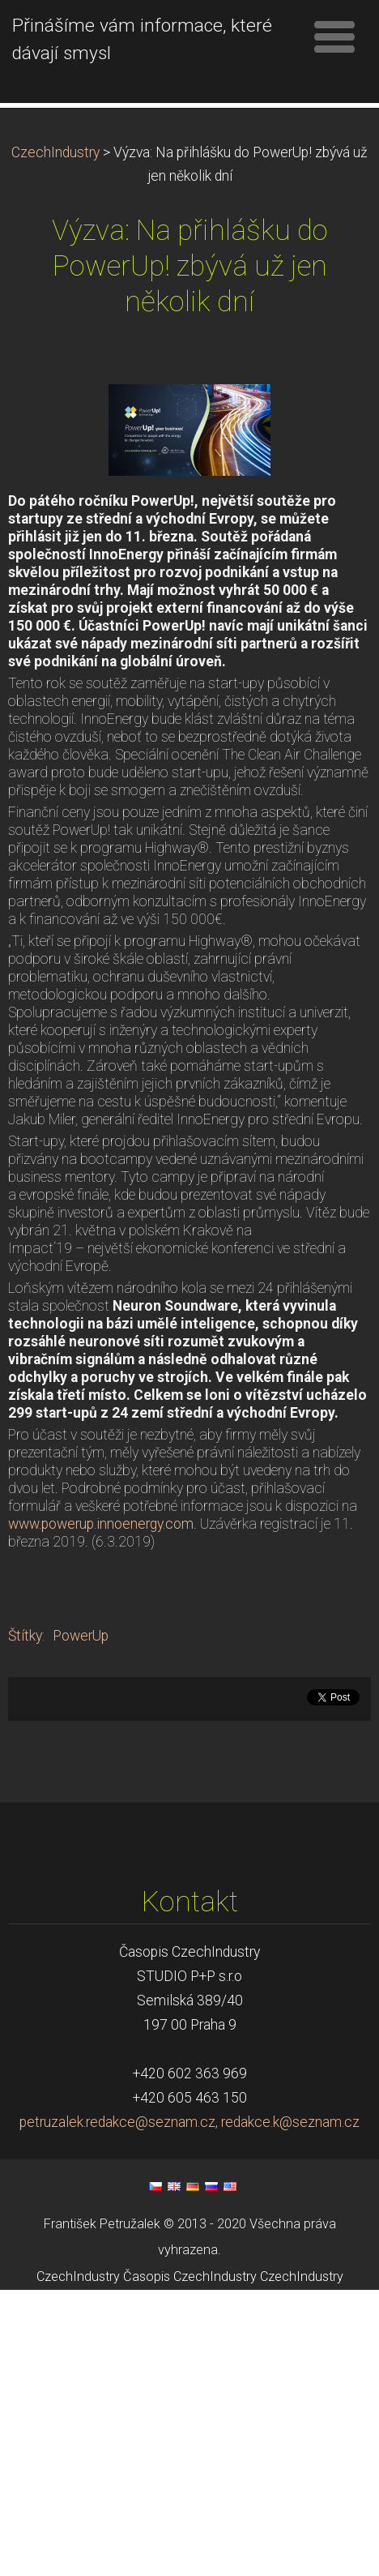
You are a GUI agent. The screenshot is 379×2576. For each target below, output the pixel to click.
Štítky (25, 1786)
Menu (334, 36)
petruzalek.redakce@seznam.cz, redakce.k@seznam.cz (189, 2273)
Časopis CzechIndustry (190, 2427)
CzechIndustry (55, 303)
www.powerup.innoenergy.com (101, 1675)
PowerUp (81, 1786)
